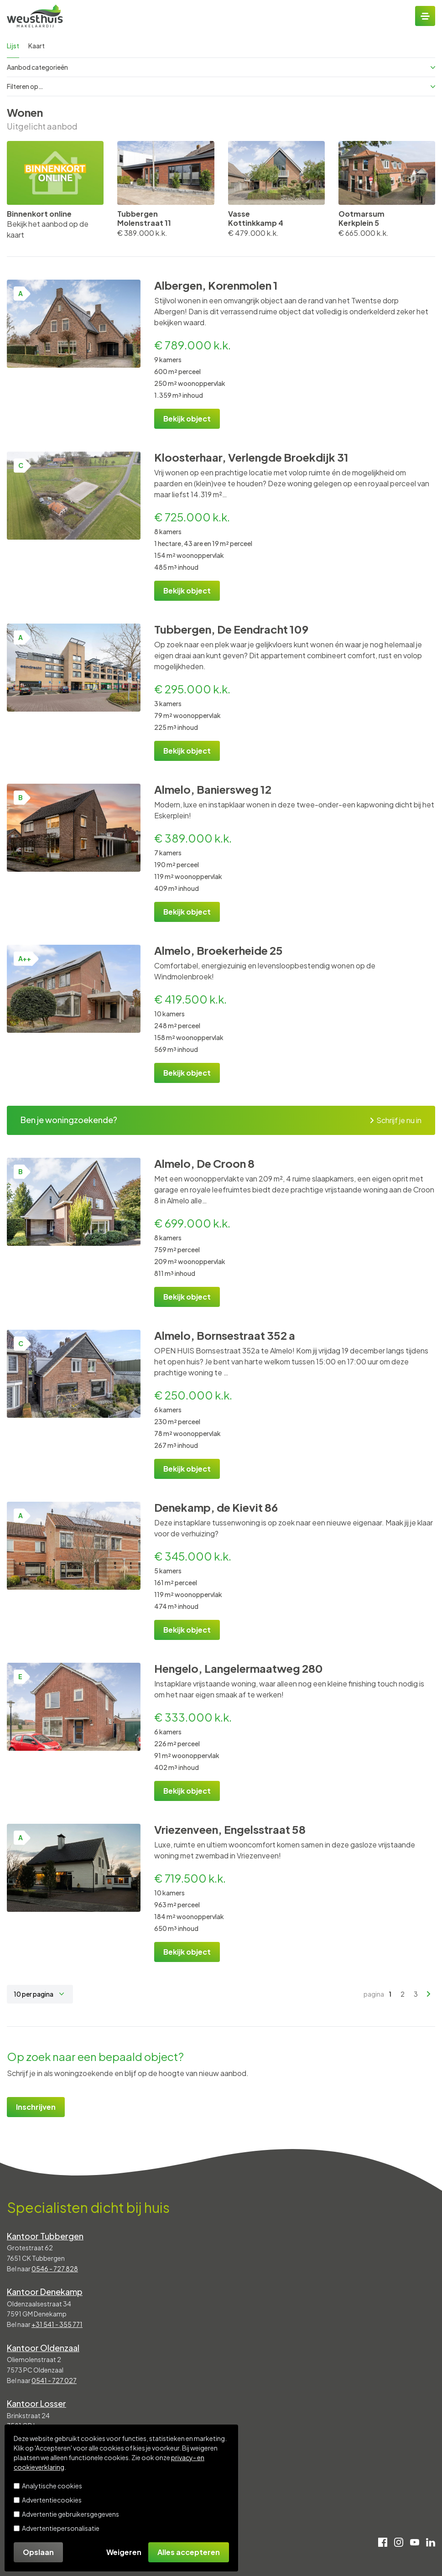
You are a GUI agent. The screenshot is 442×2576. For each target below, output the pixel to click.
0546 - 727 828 (54, 2268)
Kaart (36, 46)
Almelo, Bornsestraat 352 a (224, 1335)
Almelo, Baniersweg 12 (212, 789)
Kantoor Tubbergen (45, 2236)
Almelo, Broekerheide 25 (218, 950)
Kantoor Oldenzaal (43, 2347)
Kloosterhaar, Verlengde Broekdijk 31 (251, 457)
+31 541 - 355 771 (57, 2324)
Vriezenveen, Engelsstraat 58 (230, 1829)
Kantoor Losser (36, 2403)
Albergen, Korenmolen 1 (216, 285)
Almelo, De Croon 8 (204, 1163)
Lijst (13, 46)
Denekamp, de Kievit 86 (216, 1507)
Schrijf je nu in (395, 1120)
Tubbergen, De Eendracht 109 (231, 629)
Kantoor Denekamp (45, 2291)
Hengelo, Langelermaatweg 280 (238, 1668)
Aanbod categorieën (221, 67)
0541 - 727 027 (54, 2380)
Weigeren (123, 2552)
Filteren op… (221, 86)
